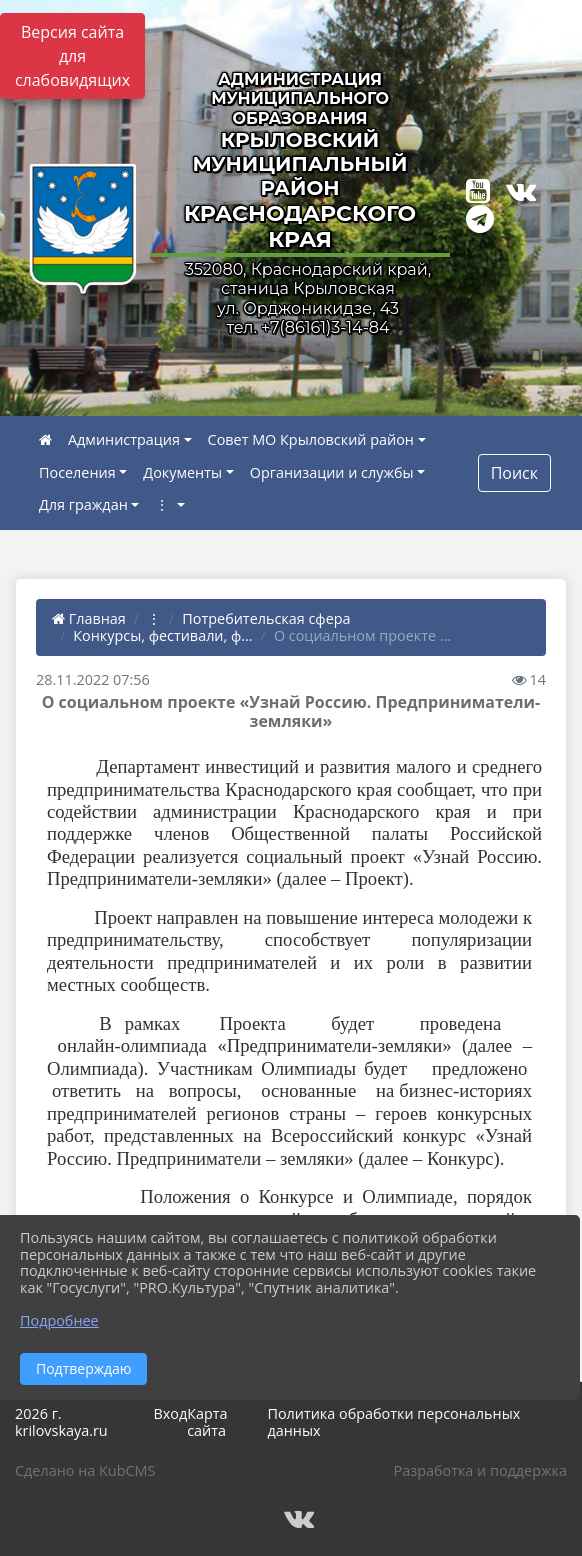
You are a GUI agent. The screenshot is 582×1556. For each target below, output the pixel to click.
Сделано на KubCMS (85, 1470)
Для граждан (83, 504)
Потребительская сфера (266, 618)
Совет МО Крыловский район (311, 439)
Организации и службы (332, 472)
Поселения (77, 472)
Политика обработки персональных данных (393, 1422)
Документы (182, 472)
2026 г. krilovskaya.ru (61, 1422)
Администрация (124, 439)
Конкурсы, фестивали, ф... (162, 635)
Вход (170, 1413)
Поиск (514, 473)
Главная (89, 618)
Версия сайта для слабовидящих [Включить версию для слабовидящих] (72, 56)
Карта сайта (207, 1422)
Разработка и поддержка (480, 1470)
